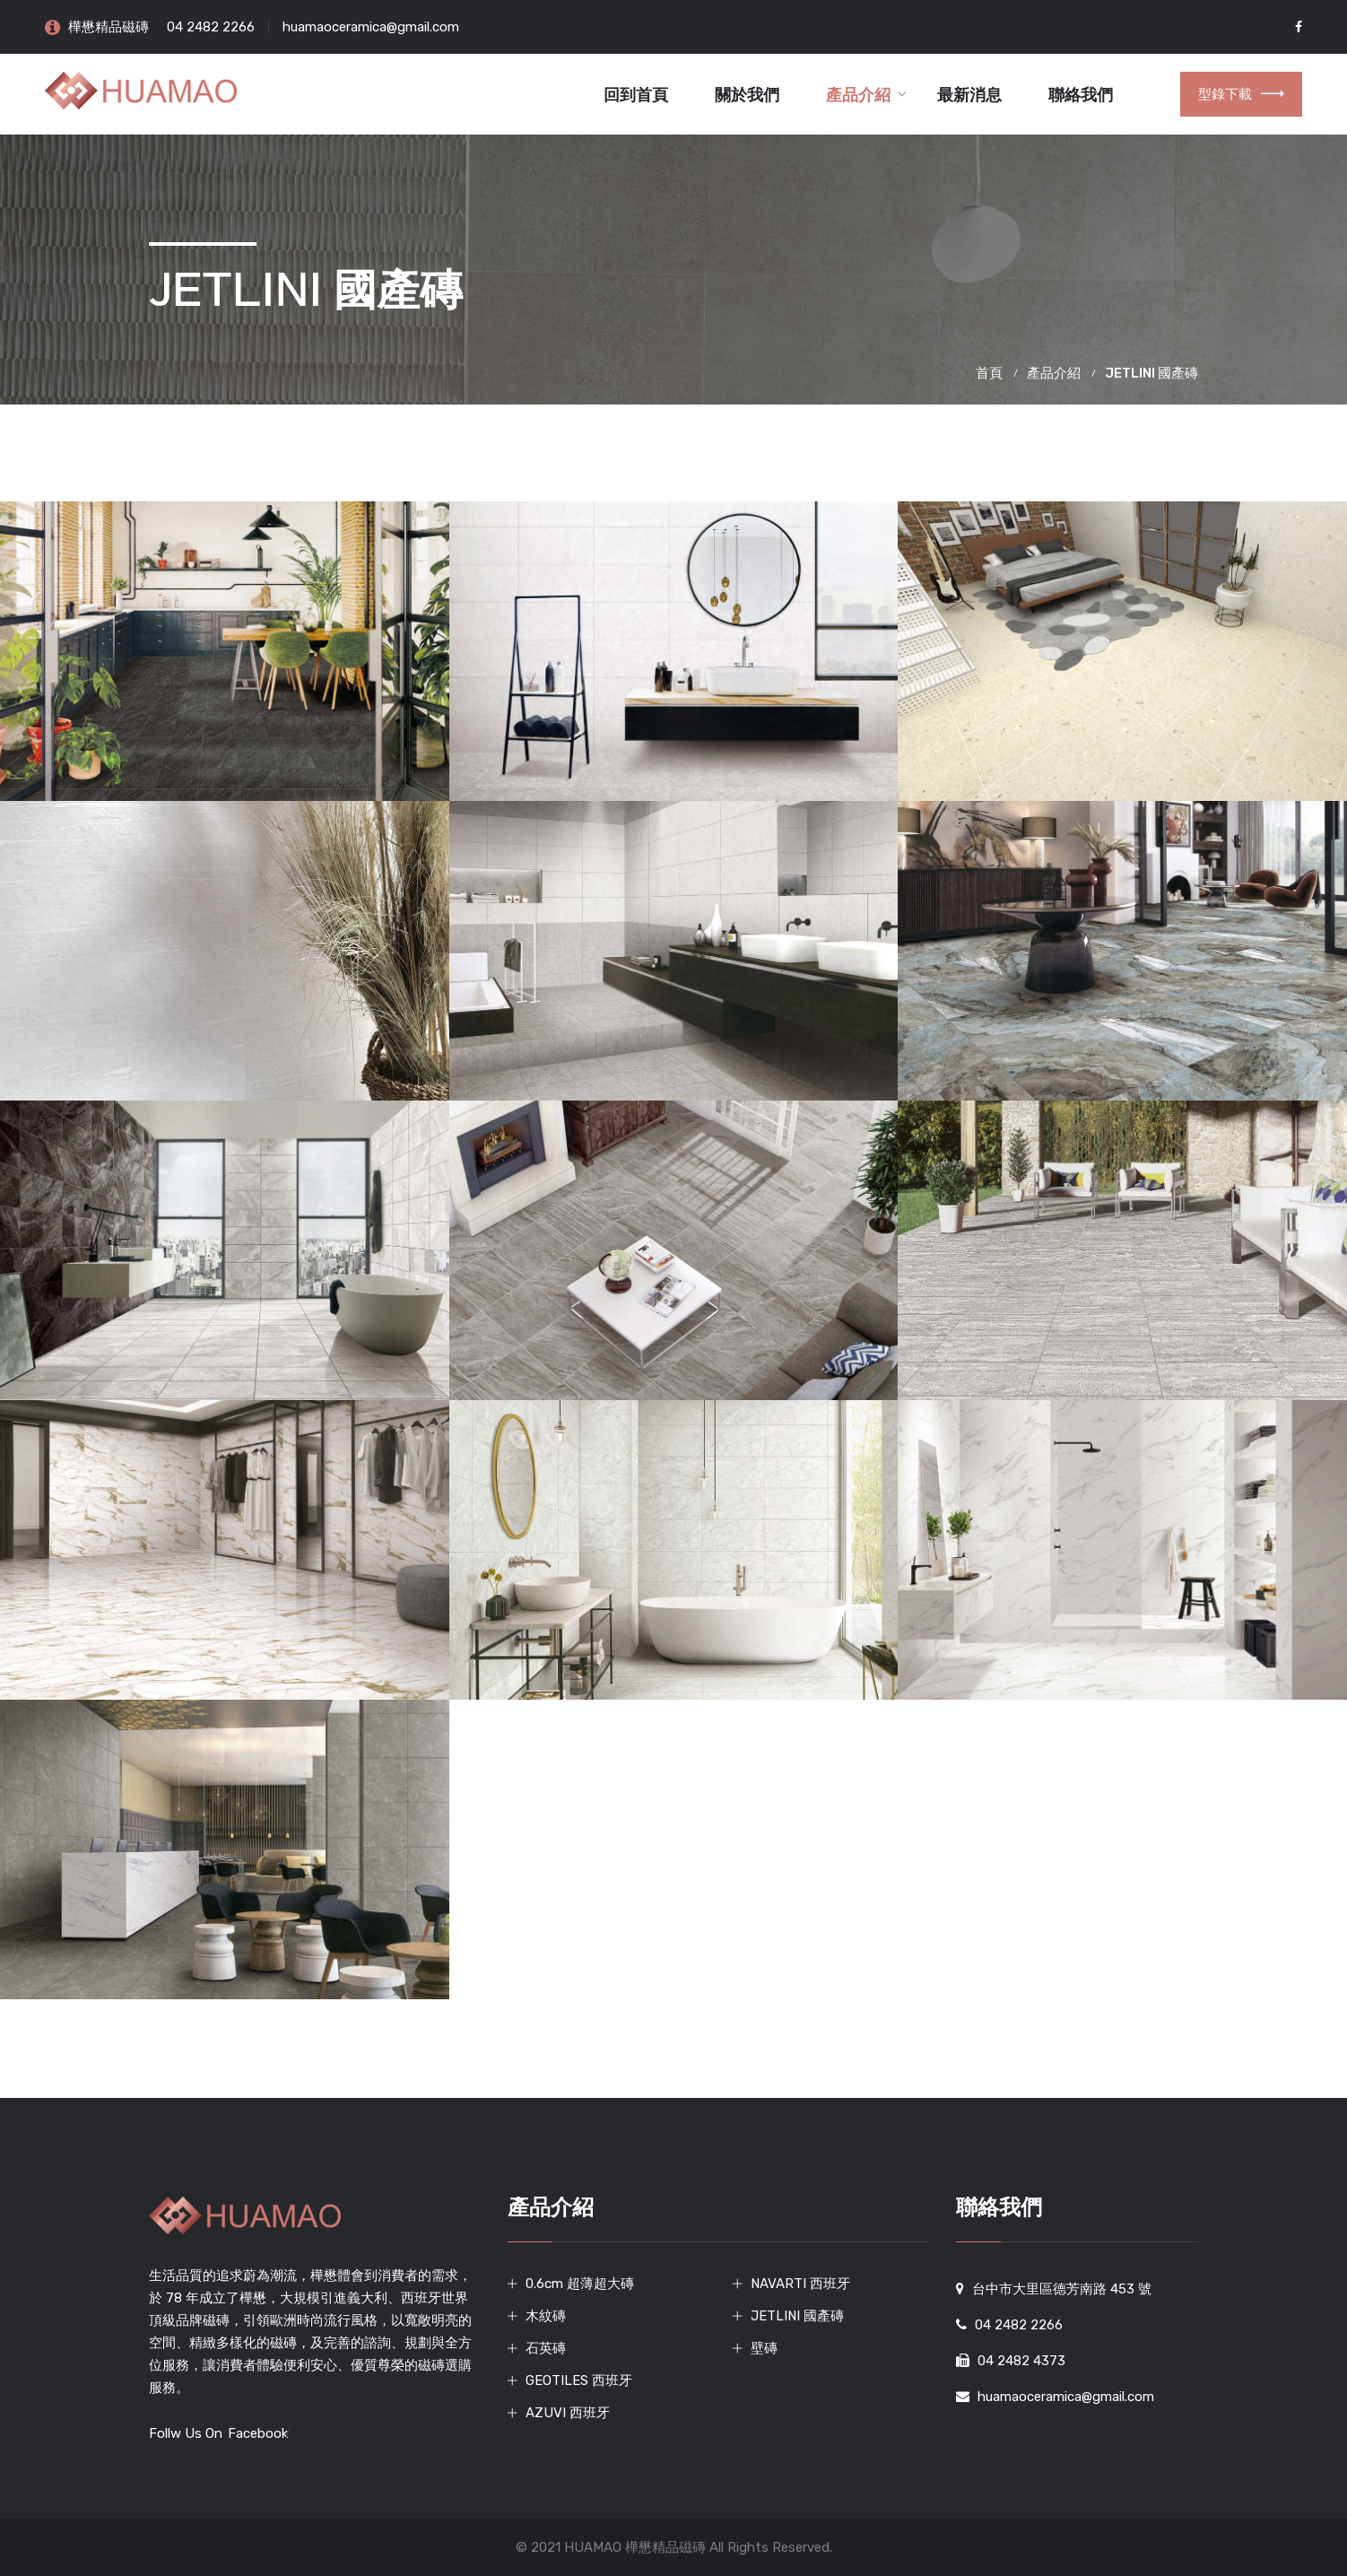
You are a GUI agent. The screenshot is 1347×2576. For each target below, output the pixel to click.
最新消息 (969, 95)
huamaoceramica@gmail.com (370, 27)
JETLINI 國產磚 (797, 2316)
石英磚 (546, 2348)
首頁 (989, 373)
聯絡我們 (1080, 95)
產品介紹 (858, 95)
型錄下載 (1241, 94)
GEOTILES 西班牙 (579, 2380)
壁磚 (764, 2348)
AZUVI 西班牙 (568, 2413)
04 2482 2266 (211, 27)
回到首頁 (636, 95)
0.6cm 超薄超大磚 (580, 2284)
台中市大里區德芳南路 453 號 (1061, 2289)
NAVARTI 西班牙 (800, 2284)
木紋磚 (546, 2316)
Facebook (258, 2433)
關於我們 (747, 95)
